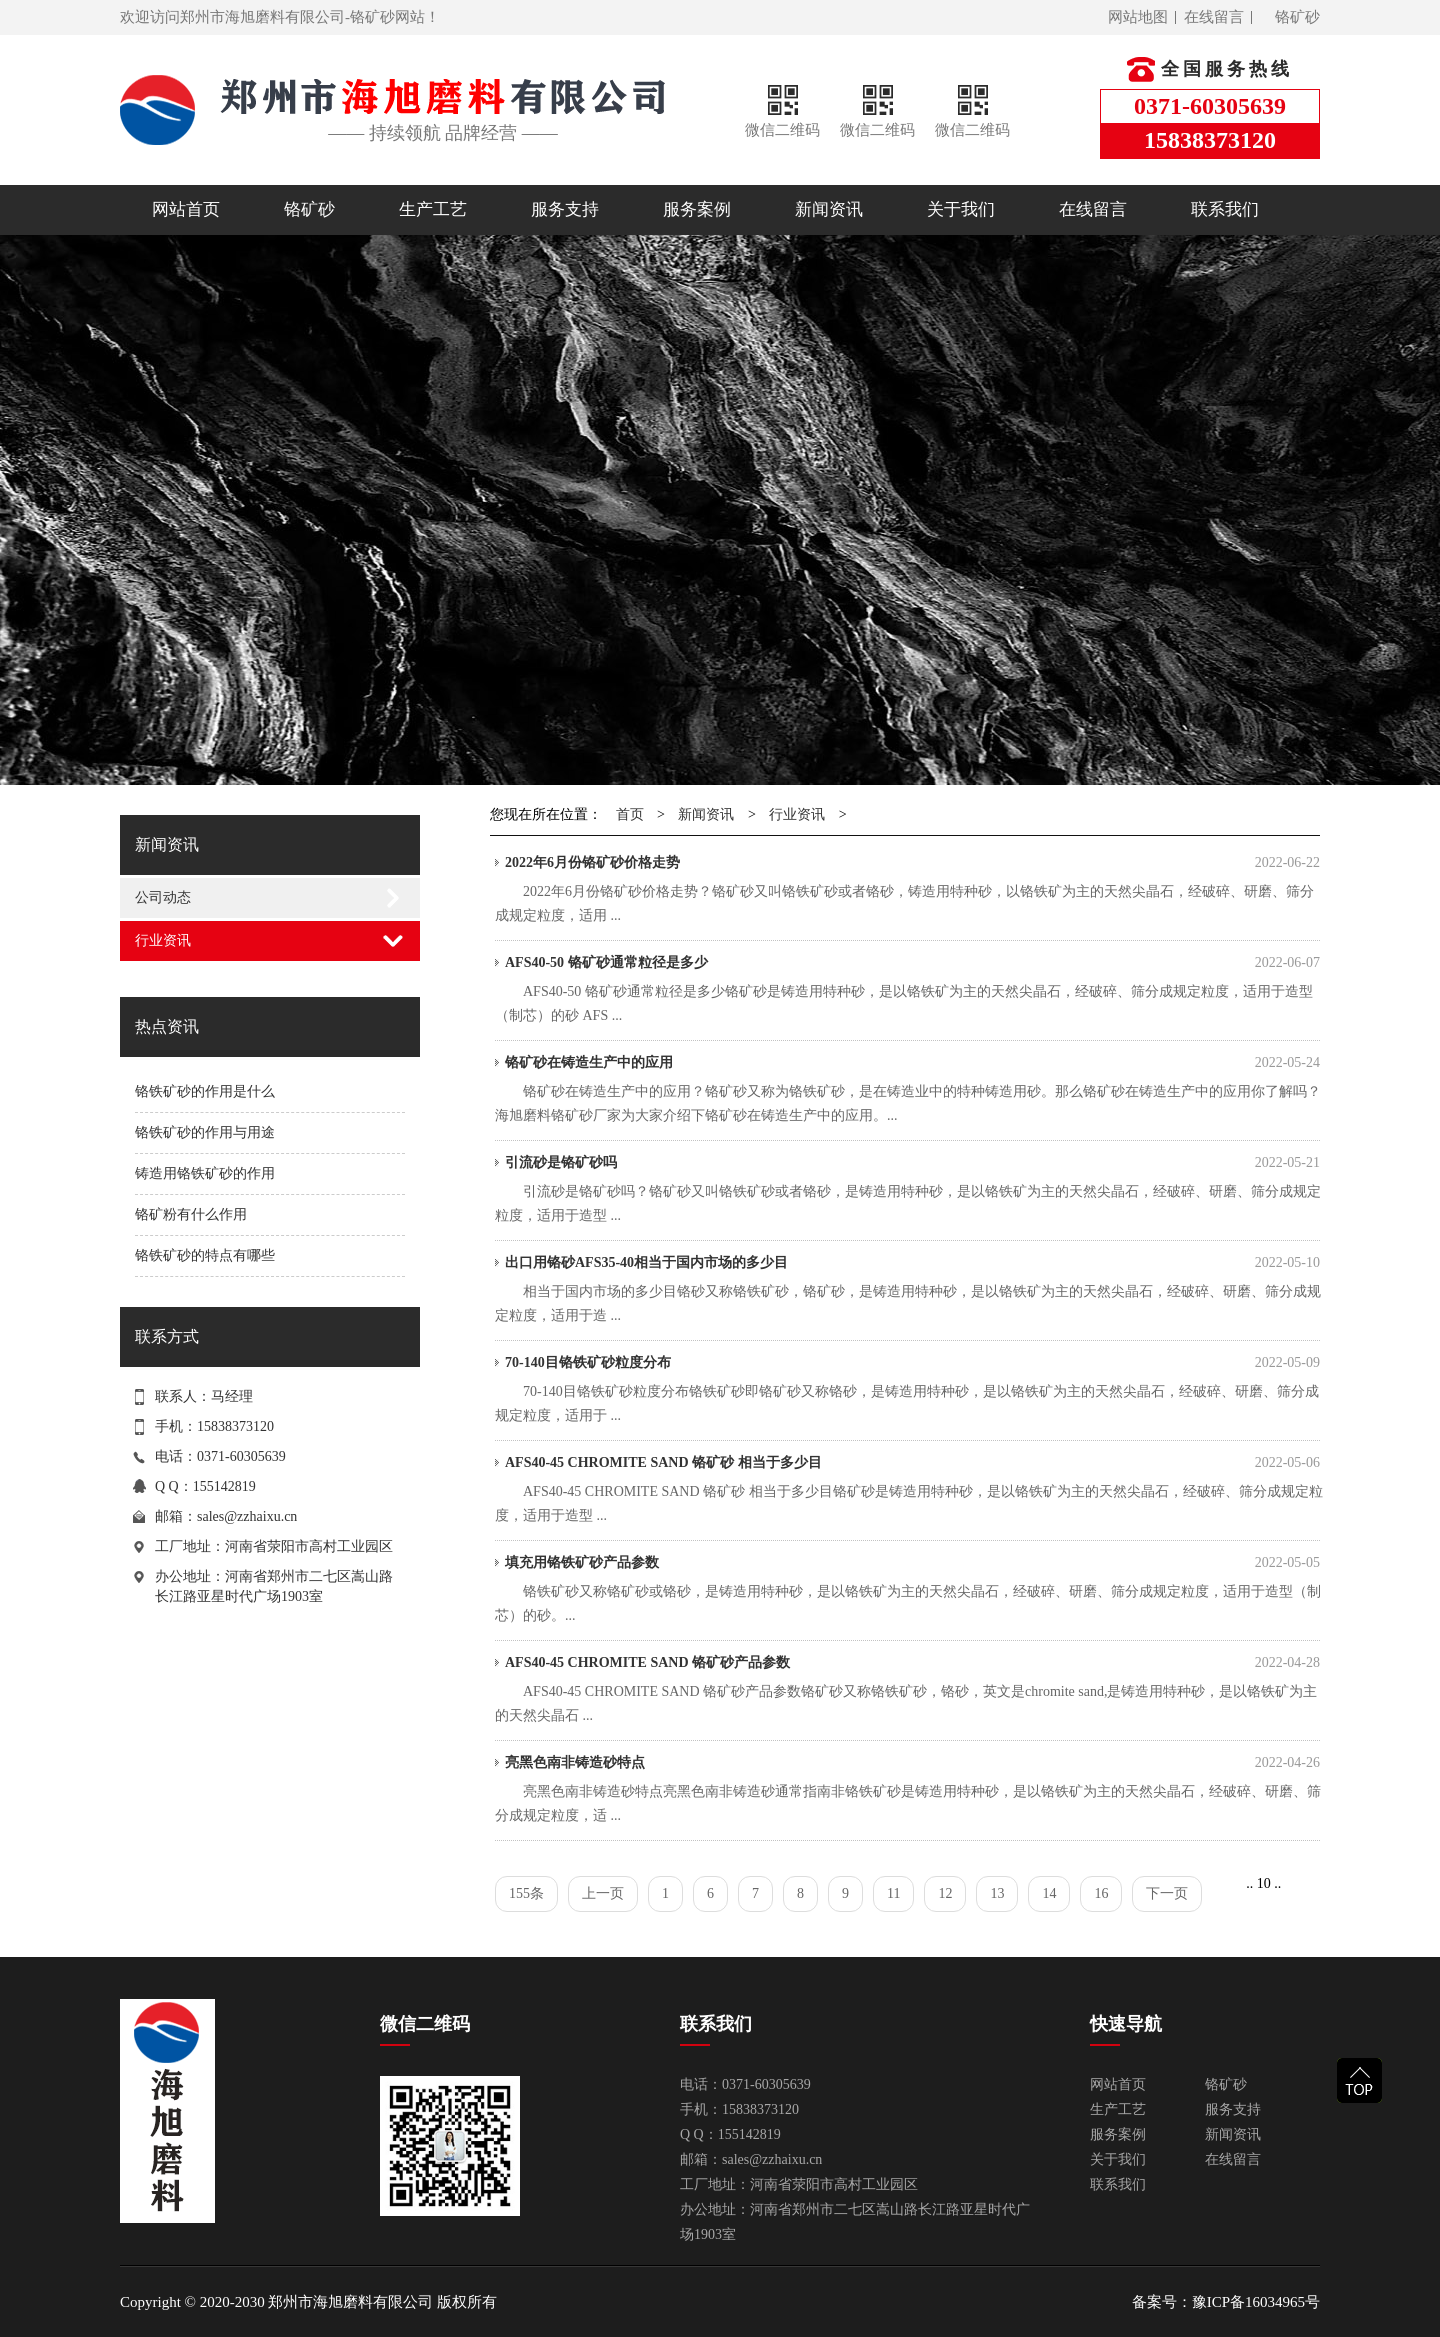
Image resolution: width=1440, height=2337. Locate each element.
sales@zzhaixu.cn (247, 1516)
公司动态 (163, 897)
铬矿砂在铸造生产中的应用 (912, 1063)
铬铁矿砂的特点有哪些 (205, 1255)
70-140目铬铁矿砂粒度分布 (912, 1363)
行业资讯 (163, 940)
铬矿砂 (1297, 17)
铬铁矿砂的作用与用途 (205, 1132)
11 (893, 1893)
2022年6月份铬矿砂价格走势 (912, 863)
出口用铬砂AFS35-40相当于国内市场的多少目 (912, 1263)
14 (1049, 1893)
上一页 (603, 1893)
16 (1101, 1893)
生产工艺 (433, 209)
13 (997, 1893)
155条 (526, 1893)
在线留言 (1214, 17)
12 (945, 1893)
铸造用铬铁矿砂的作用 (205, 1173)
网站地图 (1138, 17)
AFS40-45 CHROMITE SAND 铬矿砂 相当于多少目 (912, 1463)
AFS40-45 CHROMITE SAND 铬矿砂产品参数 (912, 1663)
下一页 (1167, 1893)
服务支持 (565, 209)
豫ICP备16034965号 (1256, 2302)
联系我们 (1225, 209)
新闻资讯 (829, 209)
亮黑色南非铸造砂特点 (912, 1763)
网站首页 (186, 209)
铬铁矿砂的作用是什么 (205, 1091)
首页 (630, 814)
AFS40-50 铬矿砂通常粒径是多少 (912, 963)
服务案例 (697, 209)
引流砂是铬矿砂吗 (912, 1163)
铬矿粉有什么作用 (191, 1214)
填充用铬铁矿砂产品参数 (912, 1563)
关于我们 (961, 209)
